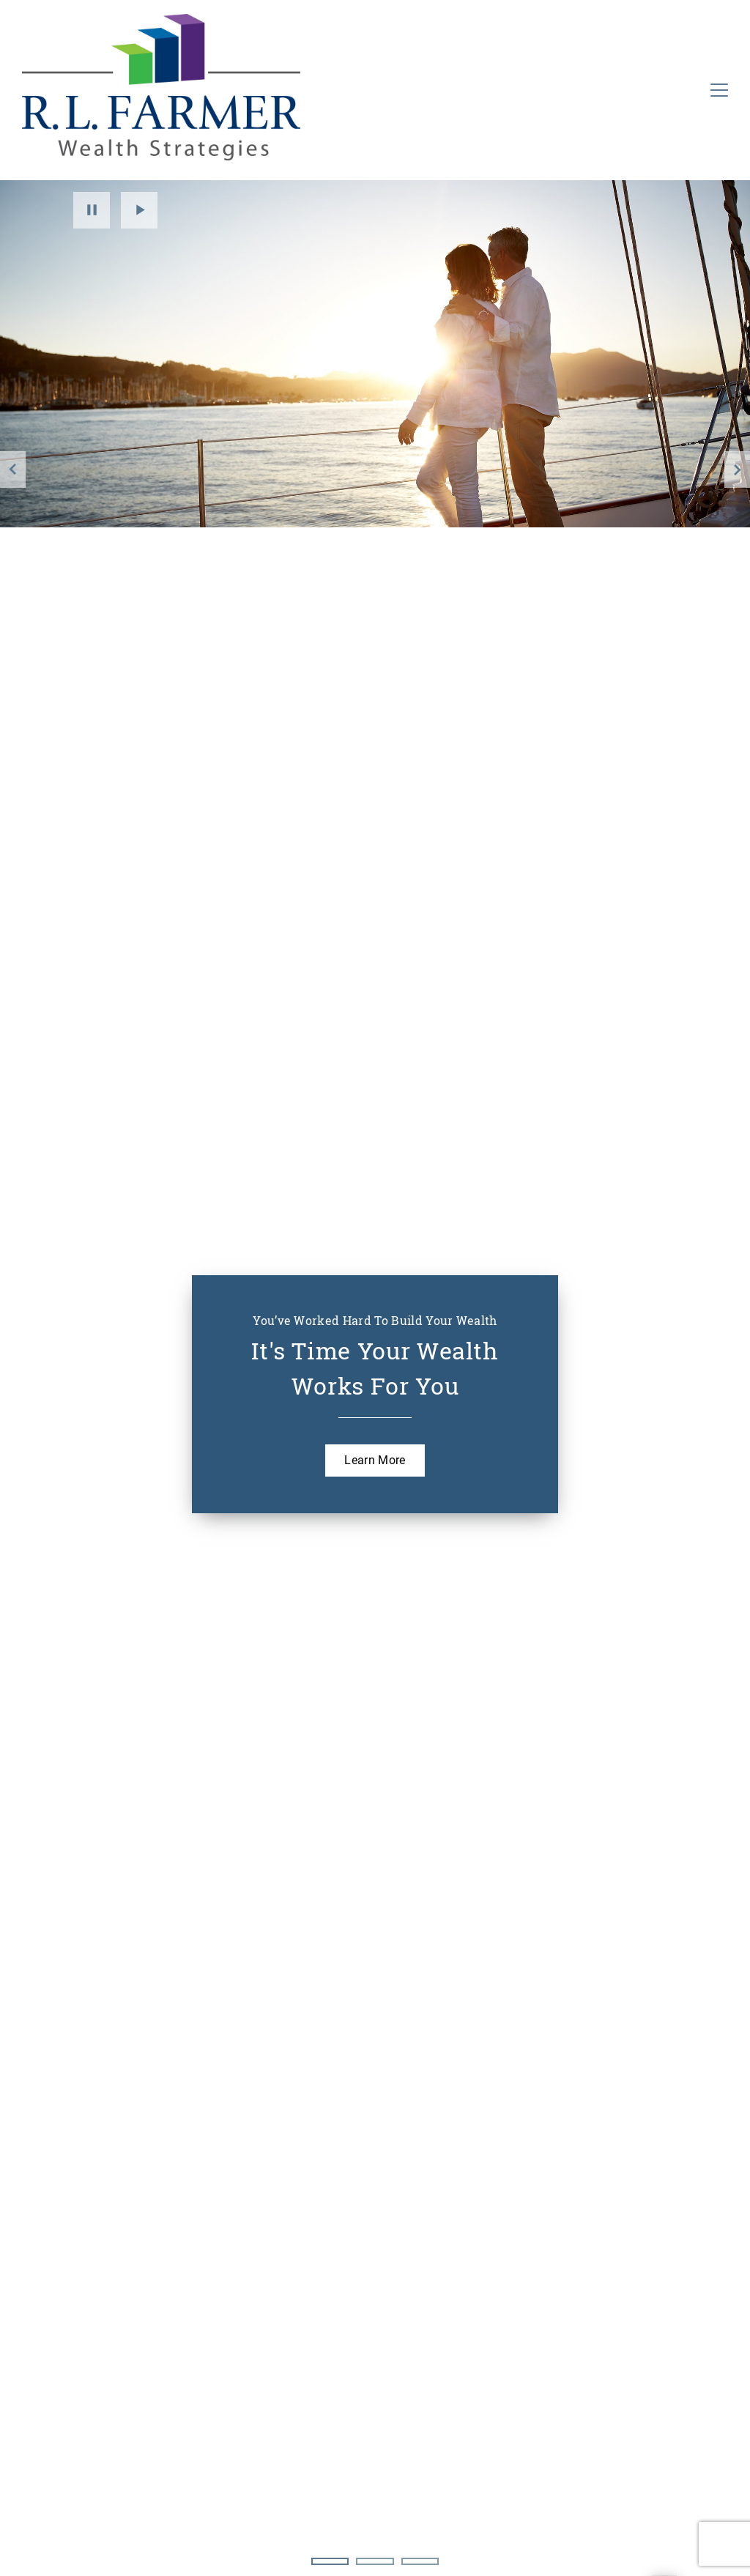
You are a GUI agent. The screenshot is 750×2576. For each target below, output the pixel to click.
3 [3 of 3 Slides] (420, 2561)
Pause (91, 210)
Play (139, 210)
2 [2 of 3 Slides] (374, 2561)
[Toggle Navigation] (719, 90)
